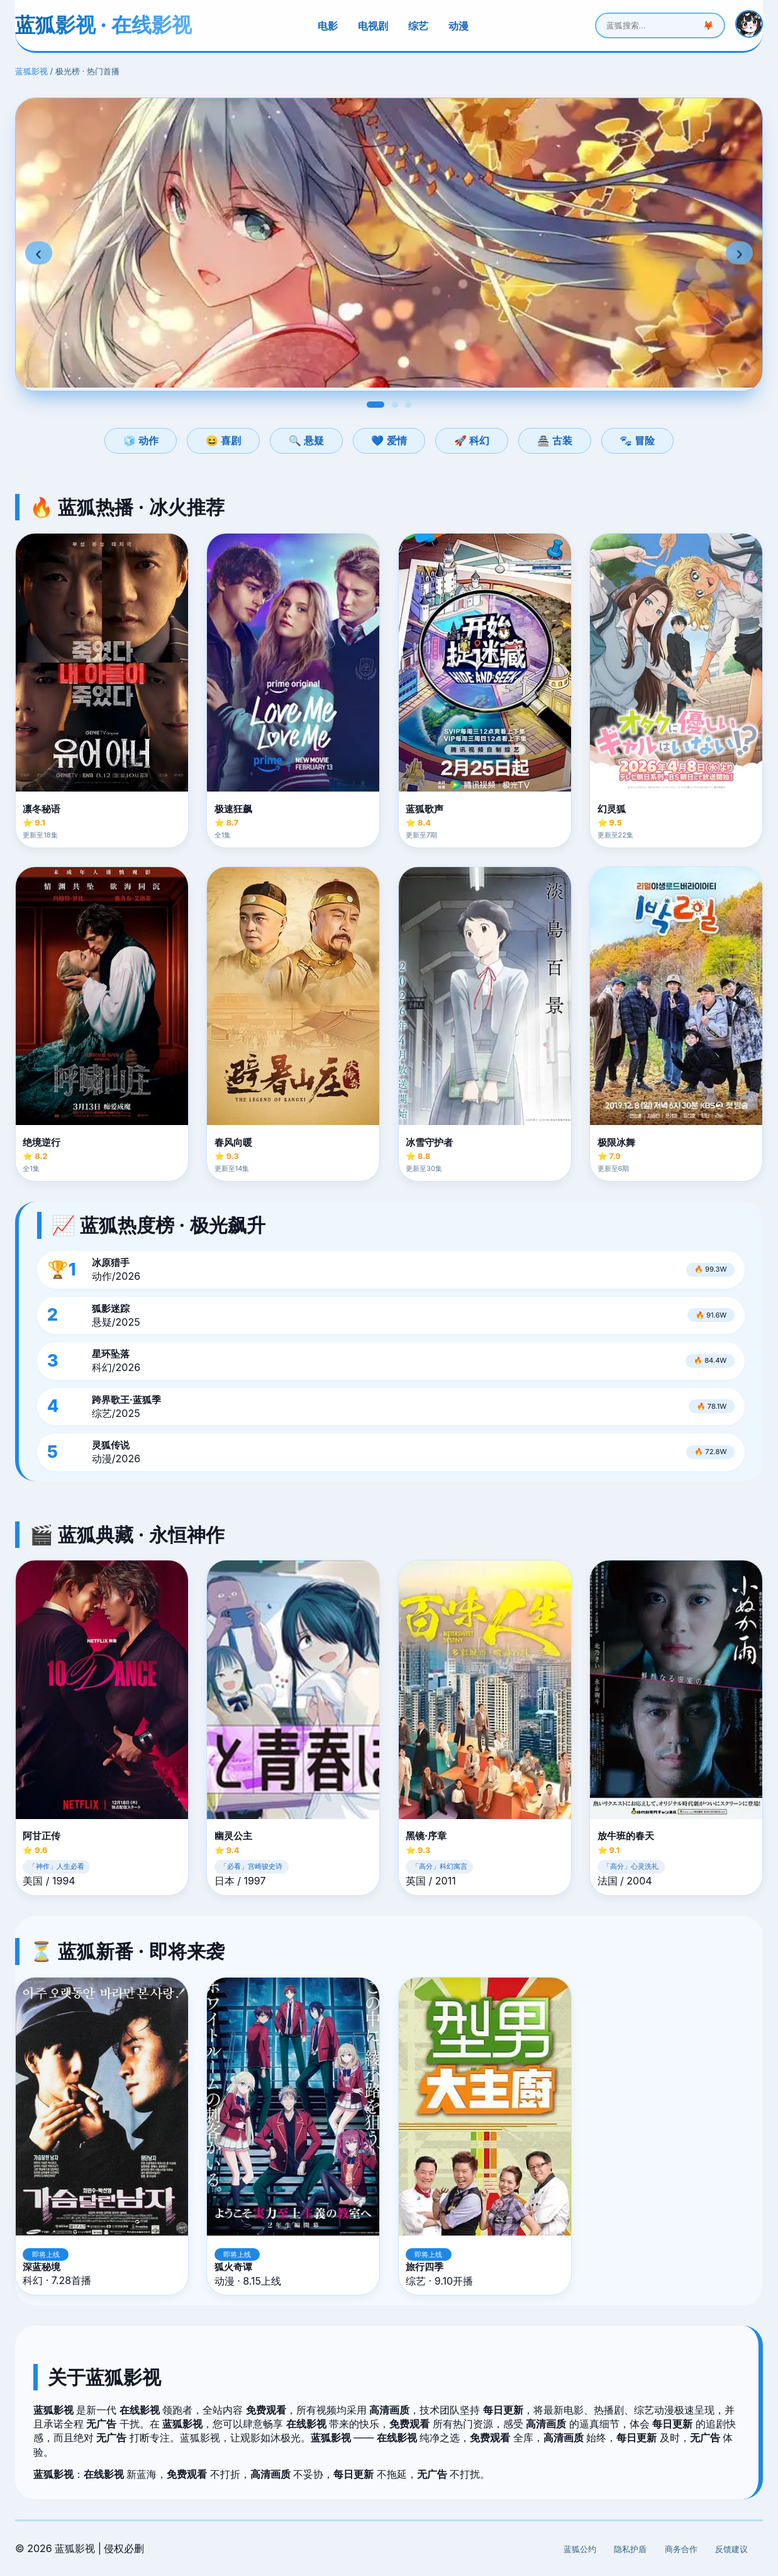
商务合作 (681, 2549)
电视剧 (373, 26)
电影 (328, 26)
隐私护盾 (630, 2549)
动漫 (458, 26)
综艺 (418, 26)
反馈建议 (731, 2549)
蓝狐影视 (31, 71)
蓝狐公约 (580, 2549)
